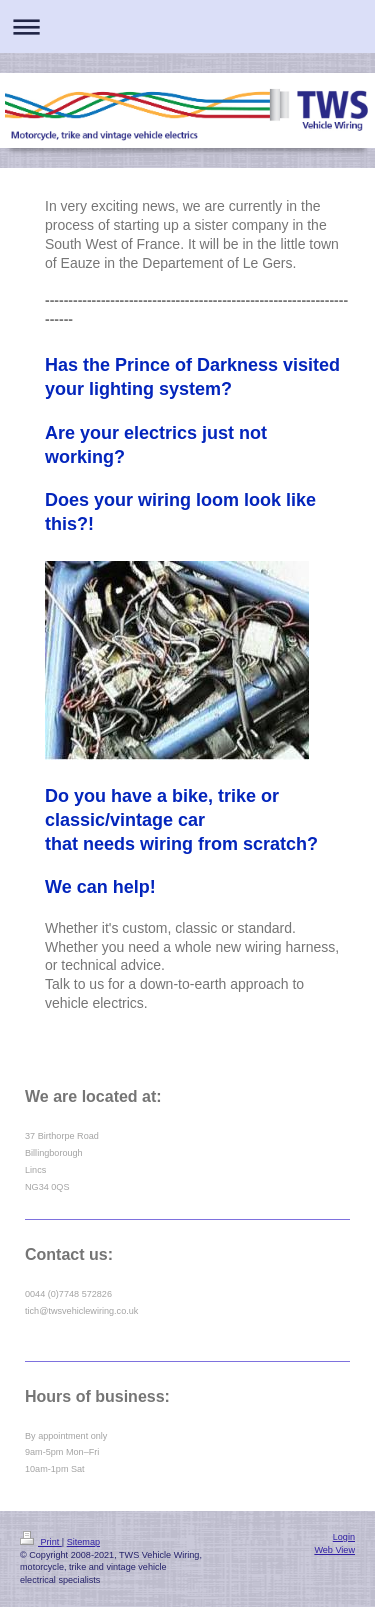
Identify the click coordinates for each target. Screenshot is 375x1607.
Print (41, 1542)
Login (344, 1537)
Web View (334, 1550)
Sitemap (83, 1542)
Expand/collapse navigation (187, 26)
